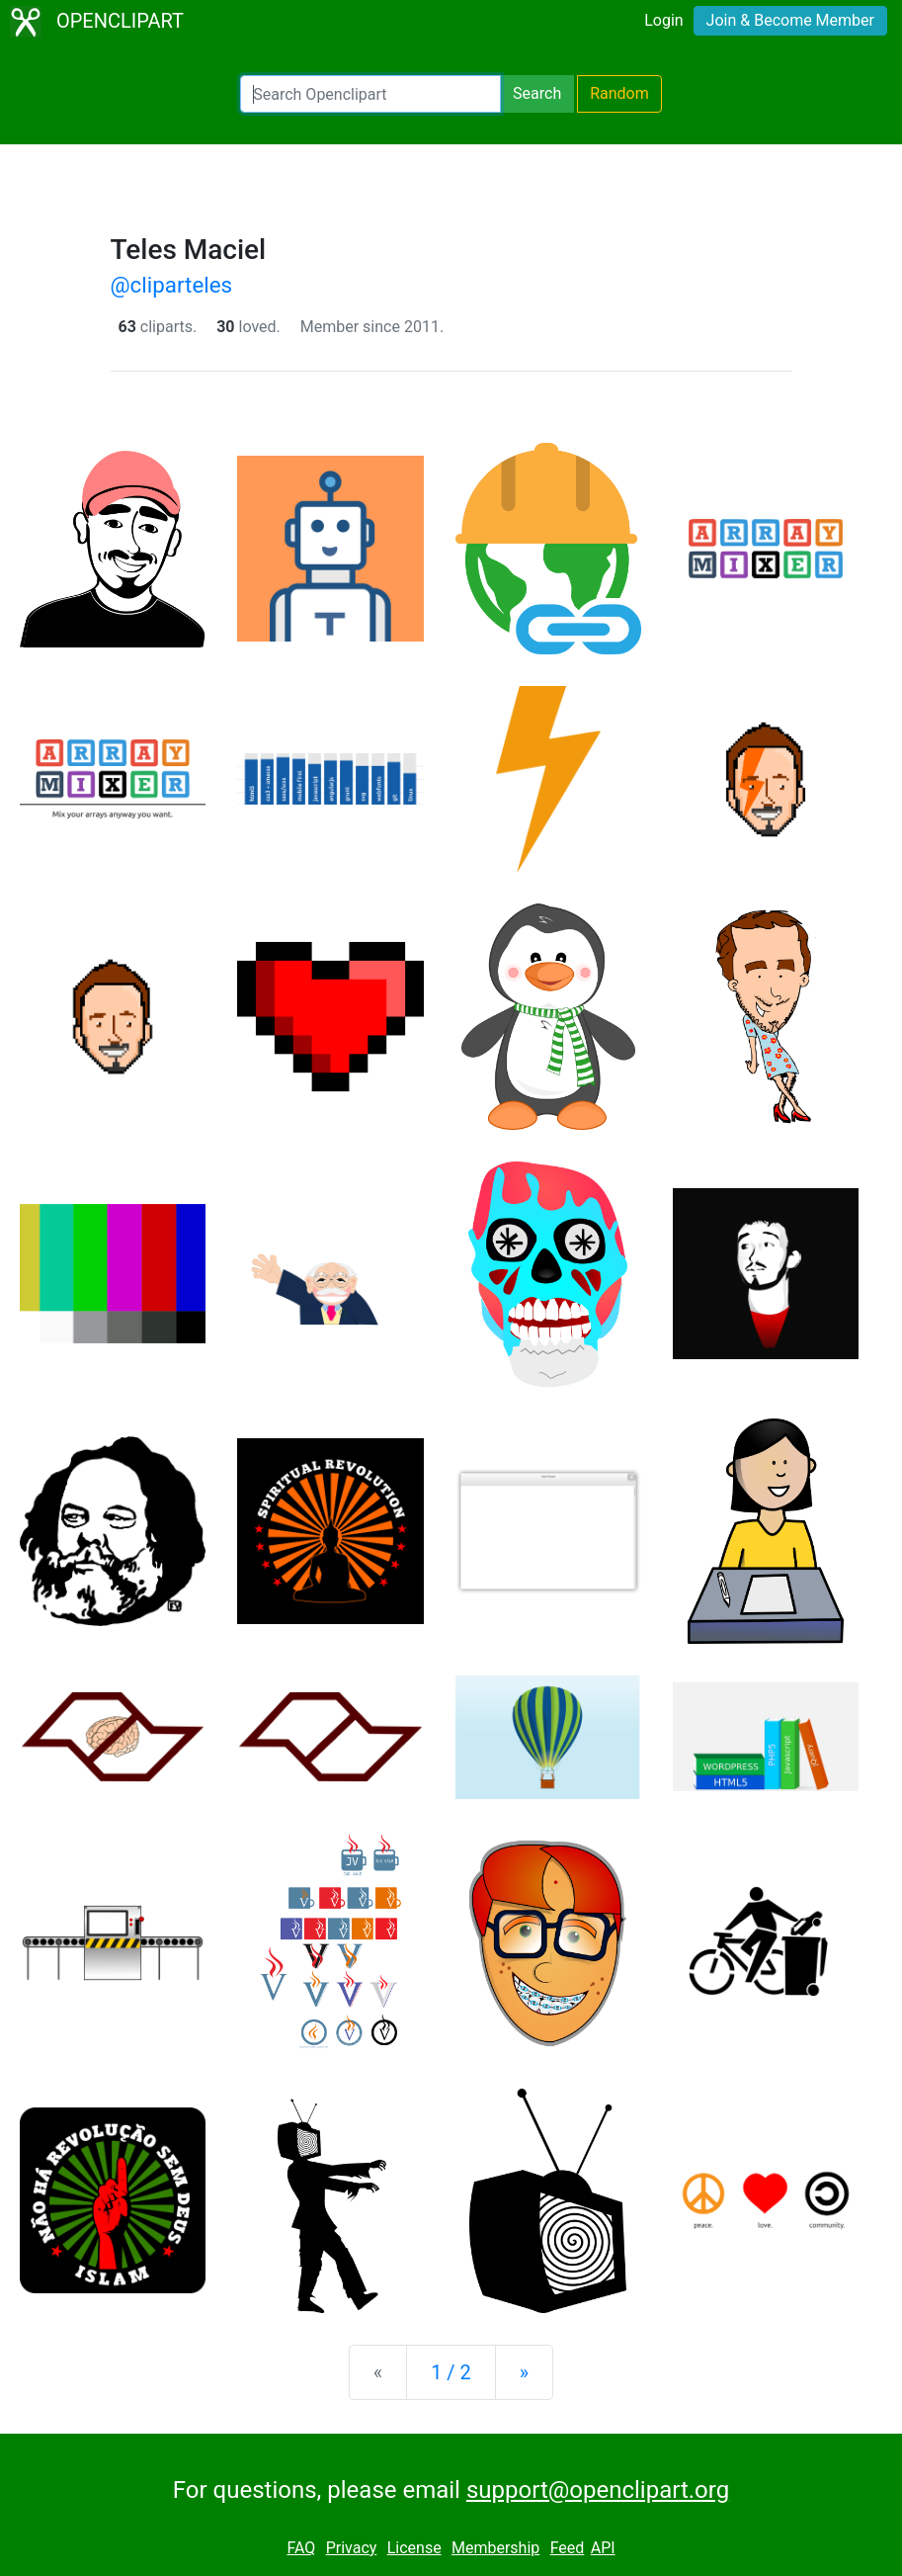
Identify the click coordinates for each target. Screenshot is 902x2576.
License (414, 2547)
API (603, 2547)
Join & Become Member (790, 20)
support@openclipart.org (597, 2490)
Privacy (351, 2547)
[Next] (524, 2372)
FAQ (301, 2547)
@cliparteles (172, 285)
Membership (495, 2547)
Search (537, 93)
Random (619, 93)
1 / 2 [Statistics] (451, 2372)
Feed (567, 2547)
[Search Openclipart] (370, 94)
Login (663, 20)
